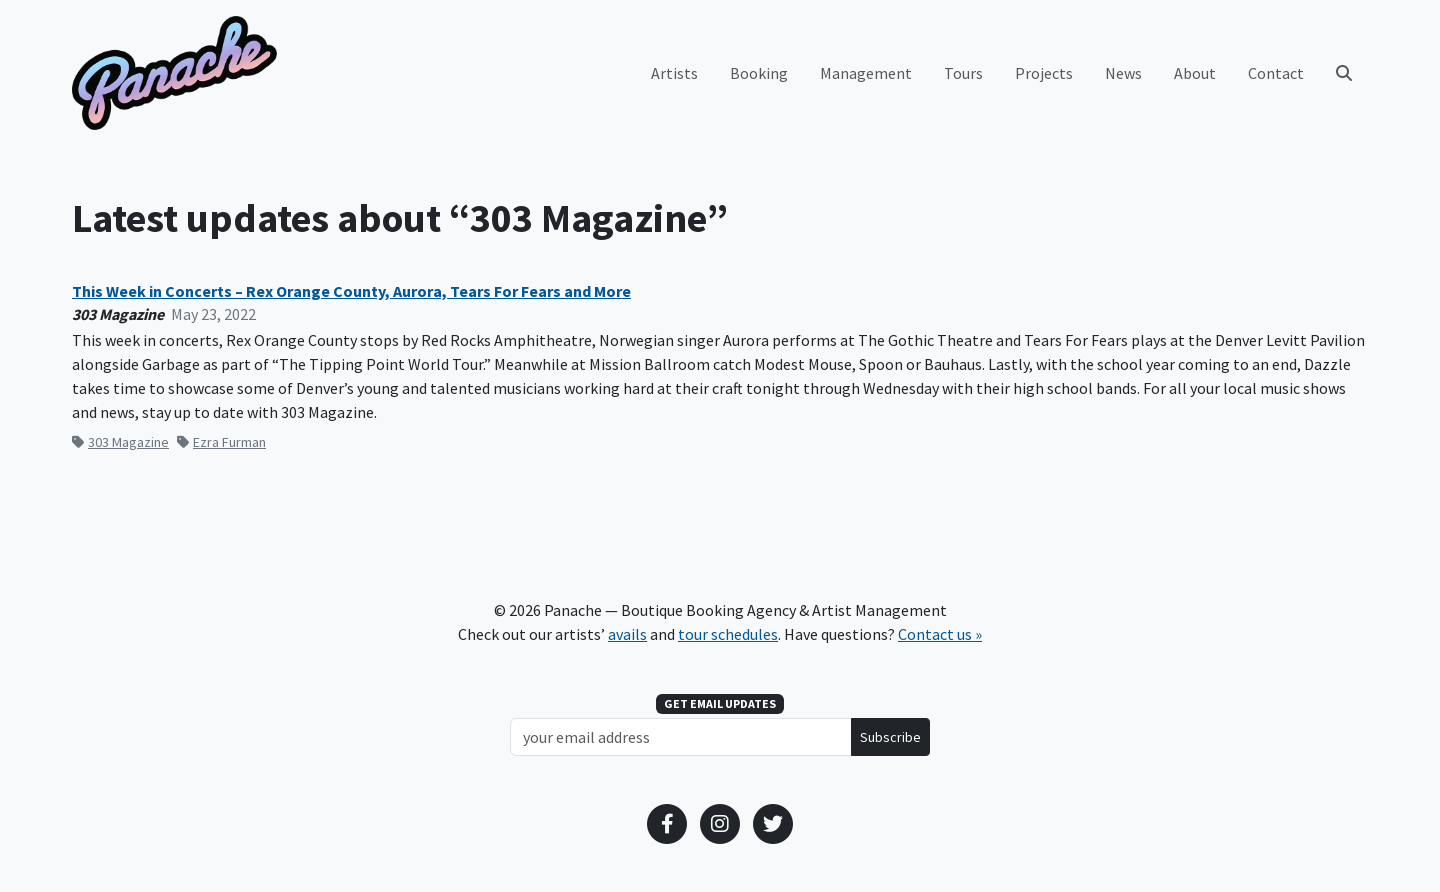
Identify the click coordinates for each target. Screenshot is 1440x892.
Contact (1276, 73)
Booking (759, 73)
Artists (674, 73)
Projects (1044, 73)
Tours (963, 73)
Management (866, 73)
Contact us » (940, 634)
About (1195, 73)
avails (627, 634)
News (1123, 73)
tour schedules (728, 634)
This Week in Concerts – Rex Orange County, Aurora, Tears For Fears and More (351, 291)
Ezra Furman (221, 442)
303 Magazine (120, 442)
